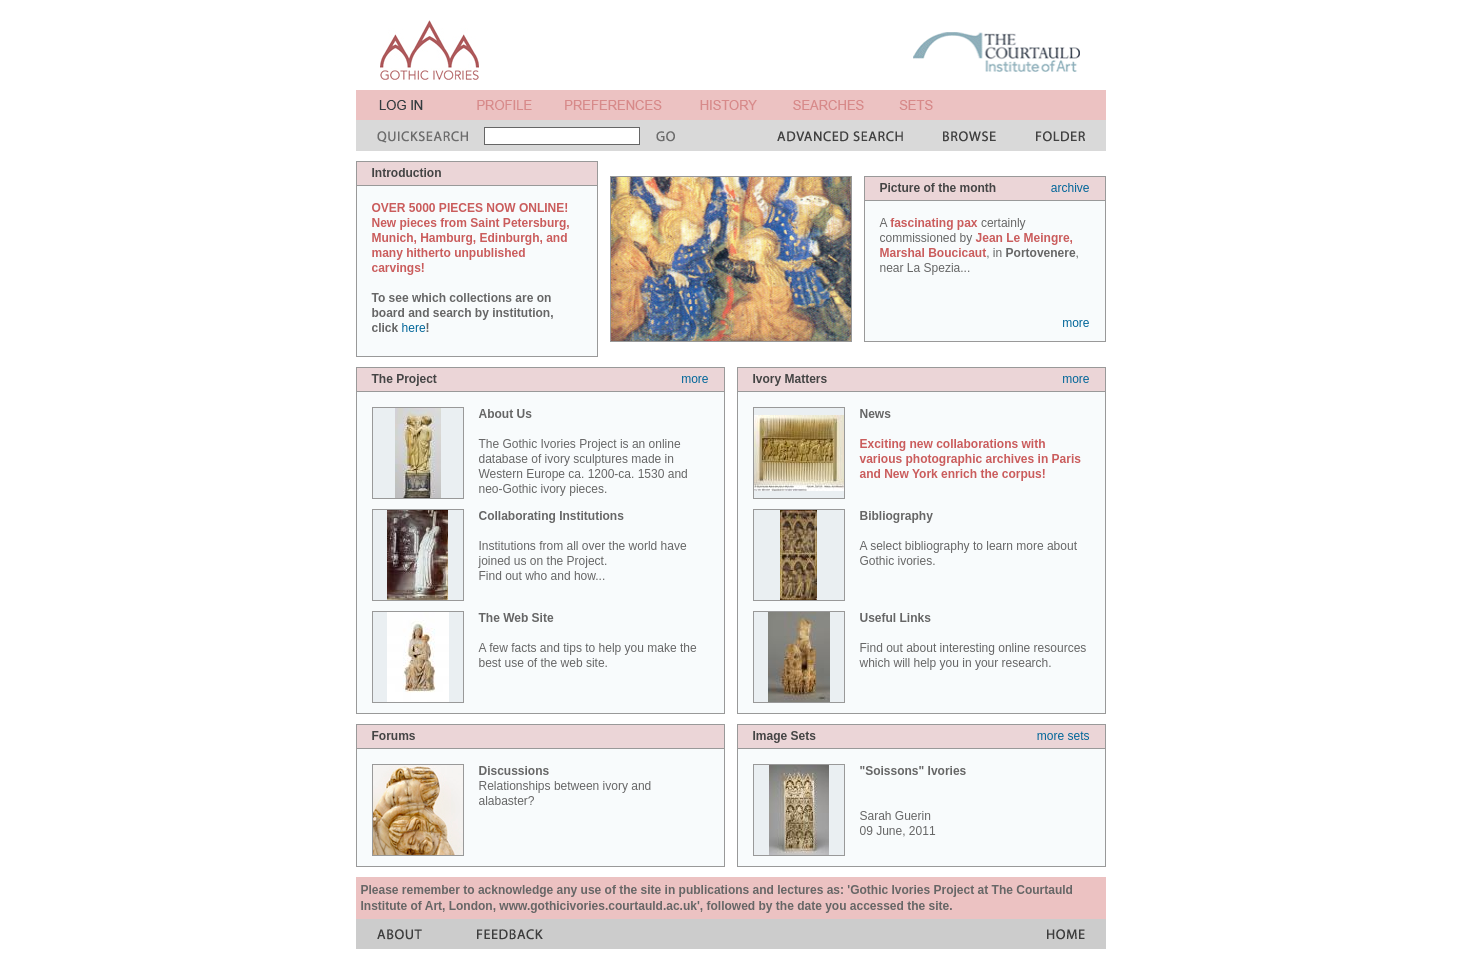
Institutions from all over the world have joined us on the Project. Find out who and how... (583, 546)
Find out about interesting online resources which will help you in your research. (973, 640)
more (1075, 323)
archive (1070, 188)
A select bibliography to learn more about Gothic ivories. (968, 538)
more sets (1063, 736)
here (414, 328)
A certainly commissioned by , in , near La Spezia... (979, 245)
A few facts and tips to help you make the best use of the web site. (588, 640)
